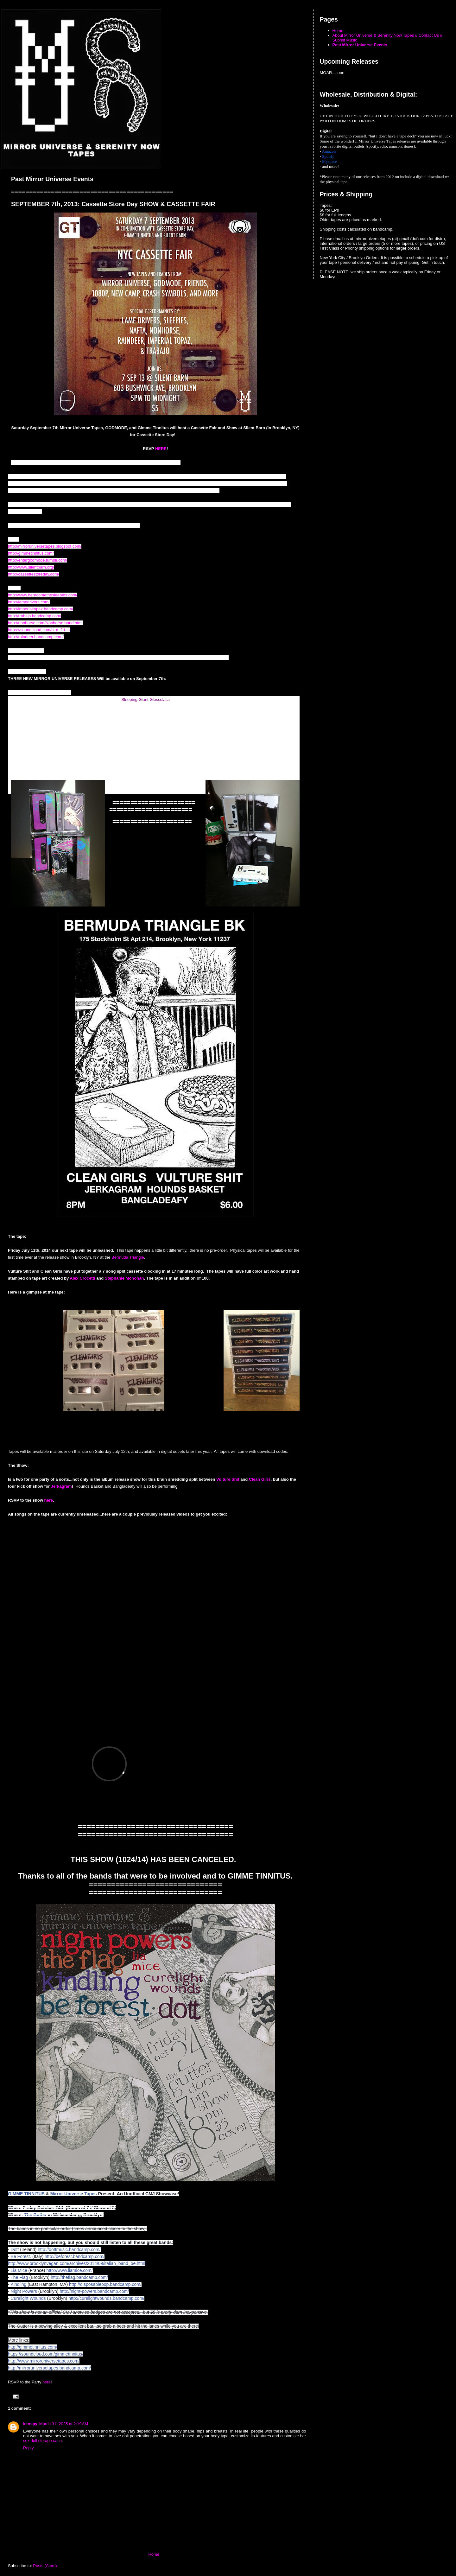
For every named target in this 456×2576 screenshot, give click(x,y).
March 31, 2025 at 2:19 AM (63, 2423)
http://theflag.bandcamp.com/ (79, 2277)
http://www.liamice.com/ (69, 2270)
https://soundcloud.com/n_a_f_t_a (39, 629)
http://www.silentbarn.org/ (31, 567)
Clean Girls (260, 1479)
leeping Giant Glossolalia (147, 699)
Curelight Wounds (28, 2298)
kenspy (30, 2423)
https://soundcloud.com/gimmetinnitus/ (45, 2354)
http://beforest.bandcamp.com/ (74, 2256)
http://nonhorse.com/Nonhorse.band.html (45, 622)
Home (153, 2554)
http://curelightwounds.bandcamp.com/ (106, 2298)
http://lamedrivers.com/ (29, 602)
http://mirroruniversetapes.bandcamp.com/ (49, 2367)
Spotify (328, 156)
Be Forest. (21, 2256)
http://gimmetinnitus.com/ (31, 553)
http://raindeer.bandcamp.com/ (36, 636)
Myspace (329, 161)
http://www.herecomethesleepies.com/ (42, 595)
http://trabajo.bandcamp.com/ (34, 616)
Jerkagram (61, 1486)
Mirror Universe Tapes (73, 2193)
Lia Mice (19, 2270)
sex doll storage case (42, 2440)
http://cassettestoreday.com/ (33, 574)
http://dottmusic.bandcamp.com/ (69, 2249)
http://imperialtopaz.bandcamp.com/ (40, 609)
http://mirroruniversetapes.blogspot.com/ (44, 546)
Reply (28, 2448)
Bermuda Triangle (127, 1257)
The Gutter (35, 2214)
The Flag (19, 2277)
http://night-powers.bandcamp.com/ (94, 2291)
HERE (161, 448)
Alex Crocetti (83, 1278)
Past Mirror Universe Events (359, 44)
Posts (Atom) (45, 2565)
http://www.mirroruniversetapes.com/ (43, 2360)
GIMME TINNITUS (26, 2193)
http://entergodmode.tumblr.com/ (37, 560)
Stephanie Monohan (124, 1278)
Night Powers (24, 2291)
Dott (15, 2249)
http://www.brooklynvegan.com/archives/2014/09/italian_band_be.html (76, 2263)
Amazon (329, 151)
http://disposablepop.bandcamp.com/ (105, 2284)
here (48, 1500)
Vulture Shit (227, 1479)
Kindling (19, 2284)
